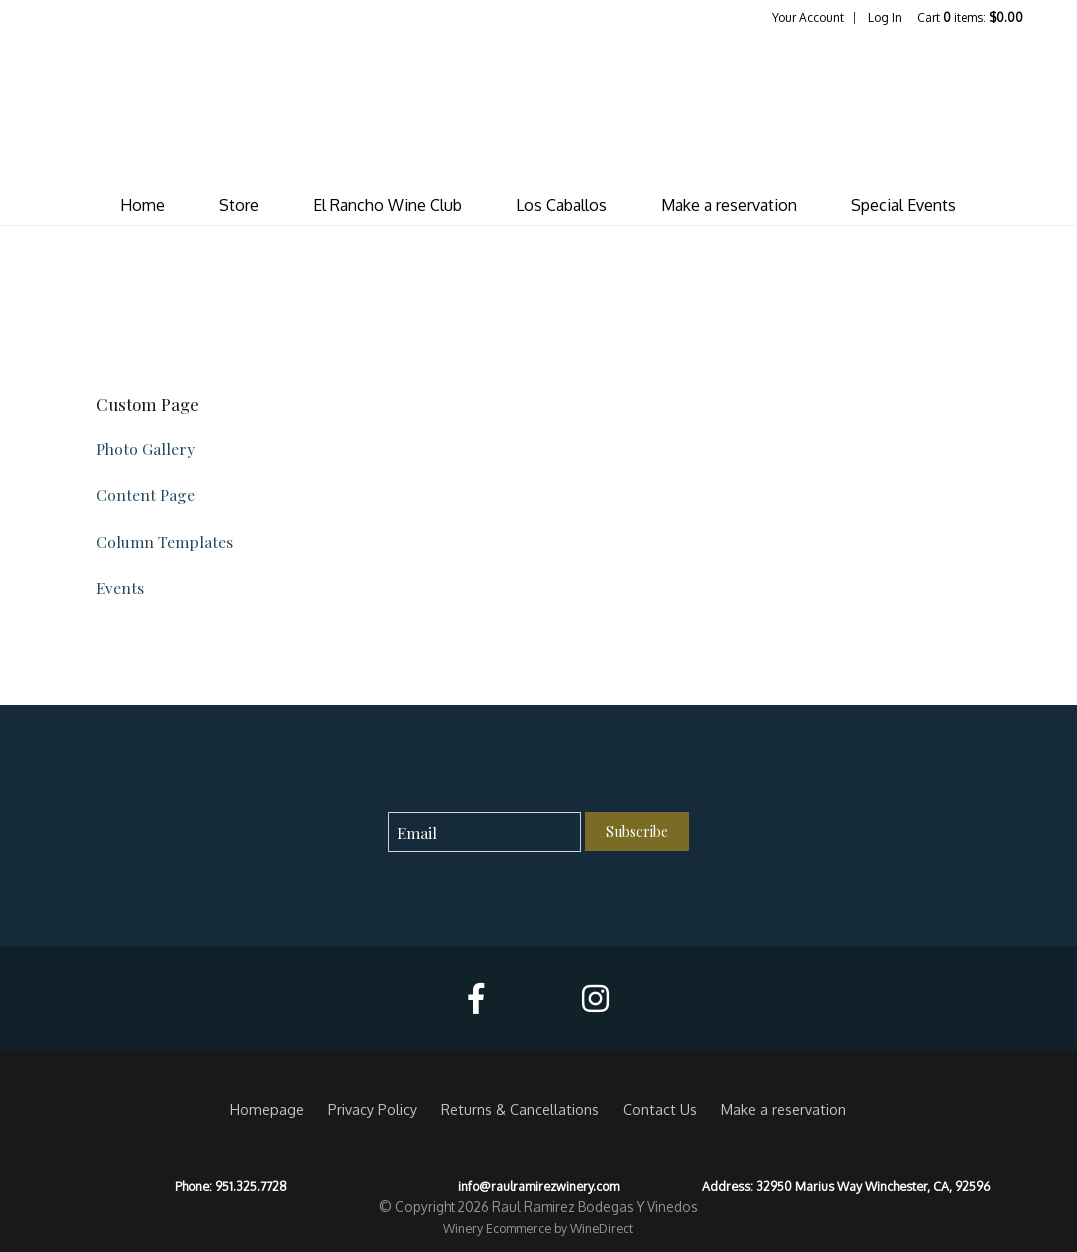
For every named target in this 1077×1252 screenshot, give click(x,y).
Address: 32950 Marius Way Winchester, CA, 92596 (846, 1186)
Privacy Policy (372, 1109)
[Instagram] (595, 998)
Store (239, 205)
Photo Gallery (145, 448)
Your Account (808, 17)
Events (120, 587)
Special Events (903, 205)
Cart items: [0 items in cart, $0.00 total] (970, 17)
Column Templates (164, 541)
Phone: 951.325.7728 (231, 1186)
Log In (885, 17)
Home (142, 205)
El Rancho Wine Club (387, 205)
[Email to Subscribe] (484, 832)
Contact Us (660, 1109)
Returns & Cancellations (520, 1109)
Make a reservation (729, 205)
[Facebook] (476, 998)
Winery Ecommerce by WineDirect (538, 1228)
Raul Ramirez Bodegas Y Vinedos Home (538, 106)
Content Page (145, 494)
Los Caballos (561, 205)
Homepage (267, 1109)
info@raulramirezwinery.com (538, 1186)
